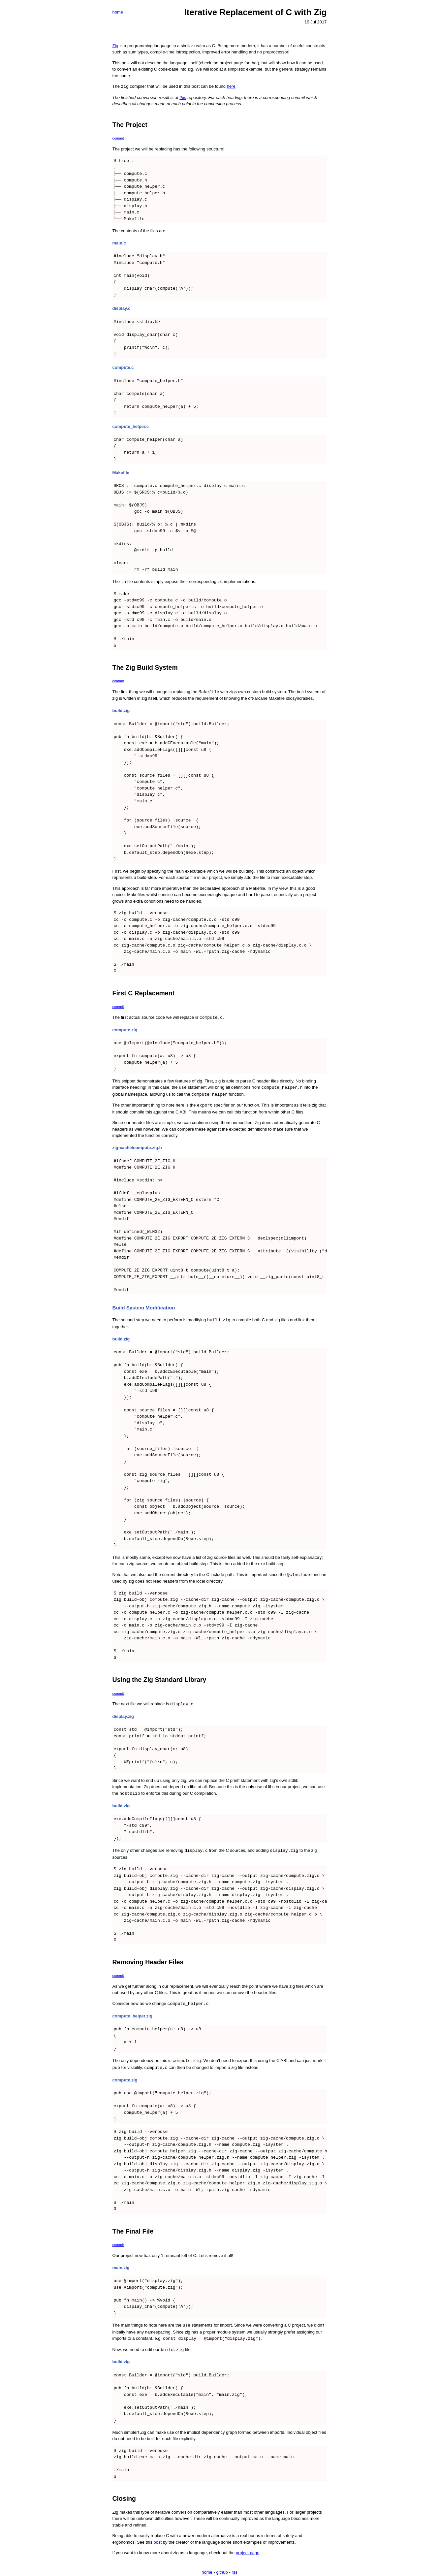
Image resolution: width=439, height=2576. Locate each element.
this (182, 97)
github (222, 2566)
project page (248, 2546)
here (231, 86)
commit (118, 138)
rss (234, 2566)
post (158, 2536)
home (117, 12)
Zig (115, 45)
